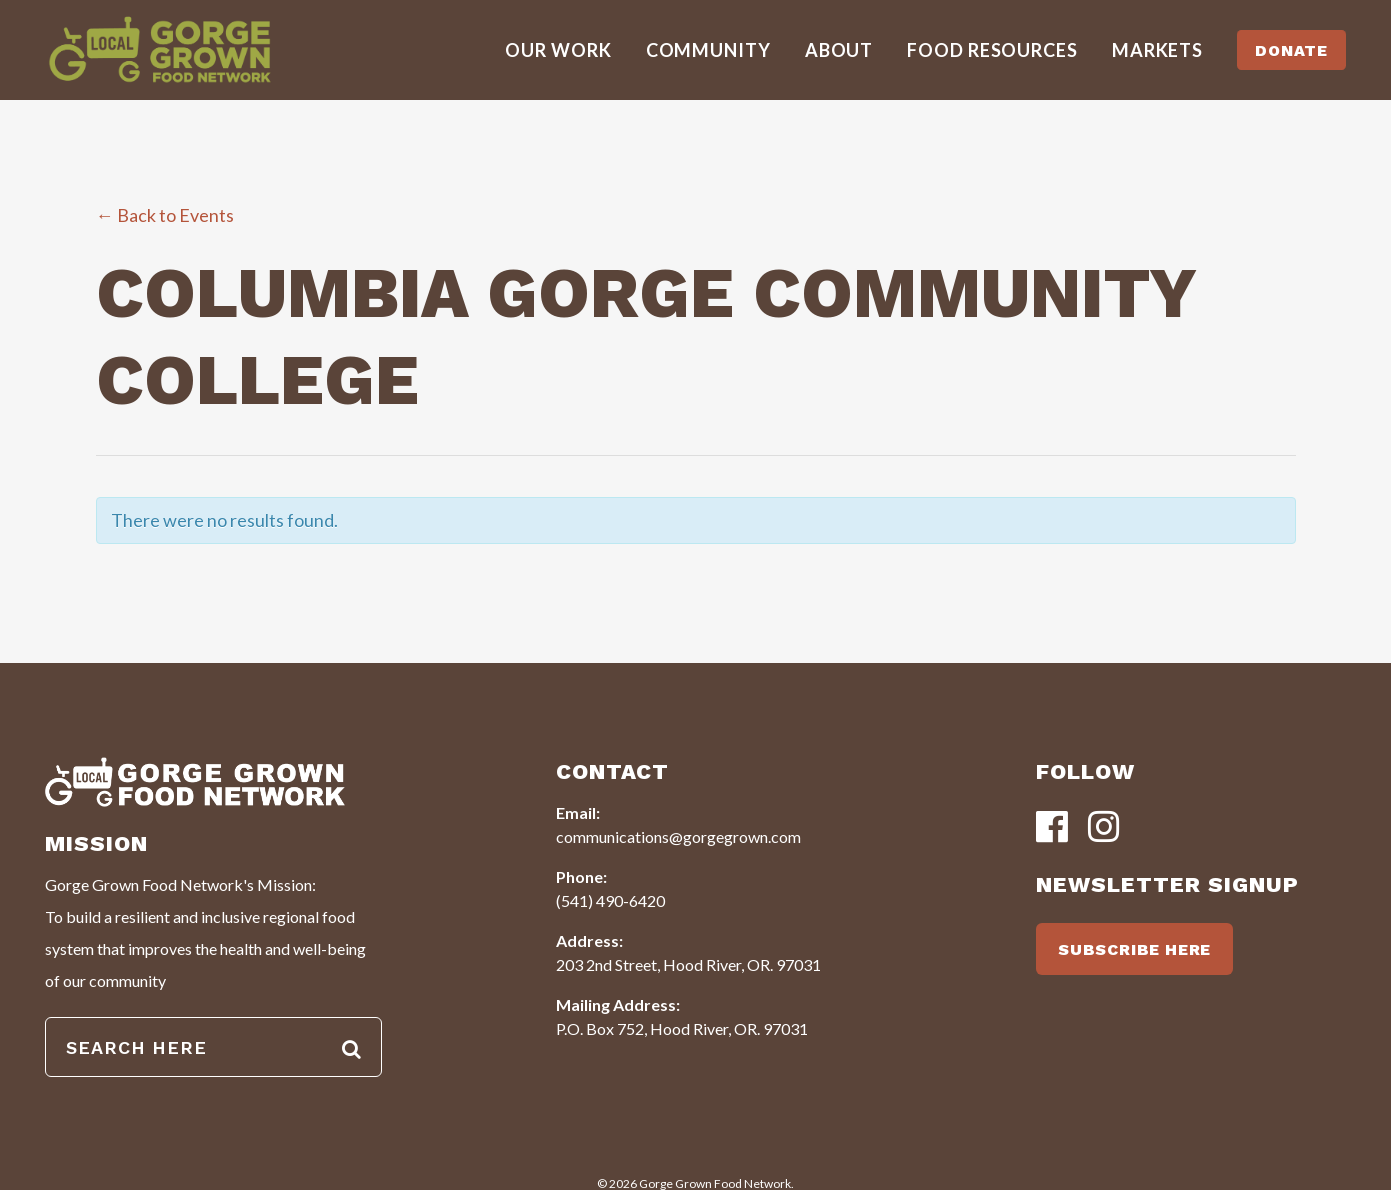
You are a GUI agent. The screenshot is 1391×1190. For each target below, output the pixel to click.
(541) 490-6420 (610, 900)
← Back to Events (165, 215)
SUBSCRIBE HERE (1134, 949)
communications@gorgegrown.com (678, 836)
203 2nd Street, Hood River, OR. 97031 (688, 964)
